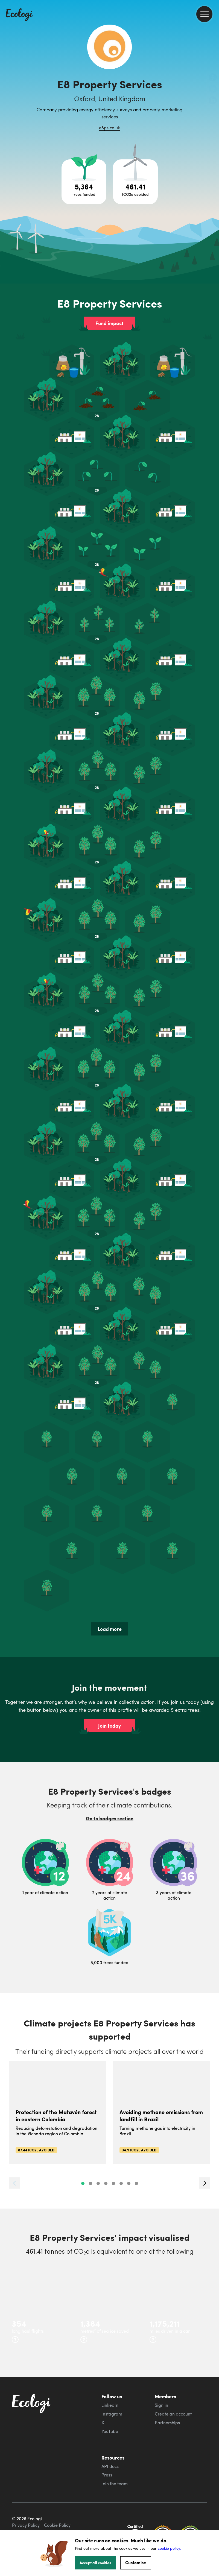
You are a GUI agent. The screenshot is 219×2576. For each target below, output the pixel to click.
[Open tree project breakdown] (84, 181)
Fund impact (109, 323)
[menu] (204, 14)
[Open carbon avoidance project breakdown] (135, 181)
